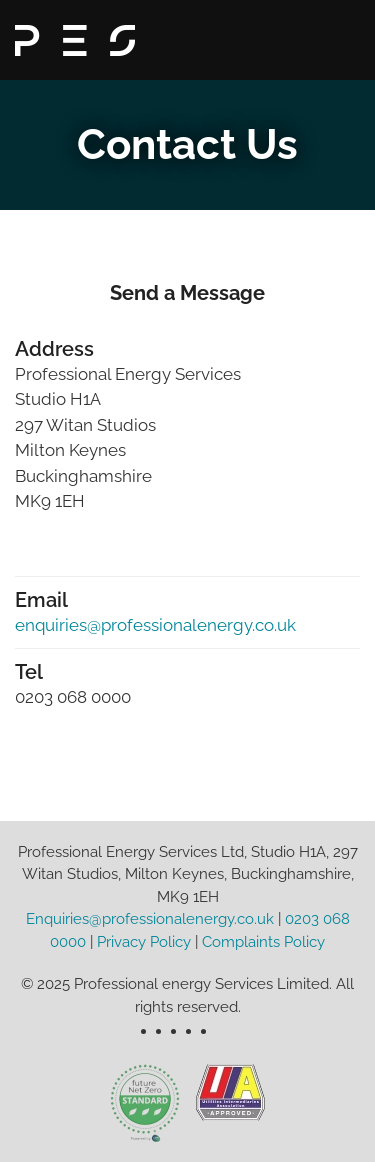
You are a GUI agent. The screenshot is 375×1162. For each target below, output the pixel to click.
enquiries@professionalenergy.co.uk (155, 625)
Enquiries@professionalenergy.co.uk (150, 919)
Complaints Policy (263, 942)
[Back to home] (75, 40)
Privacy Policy (144, 942)
